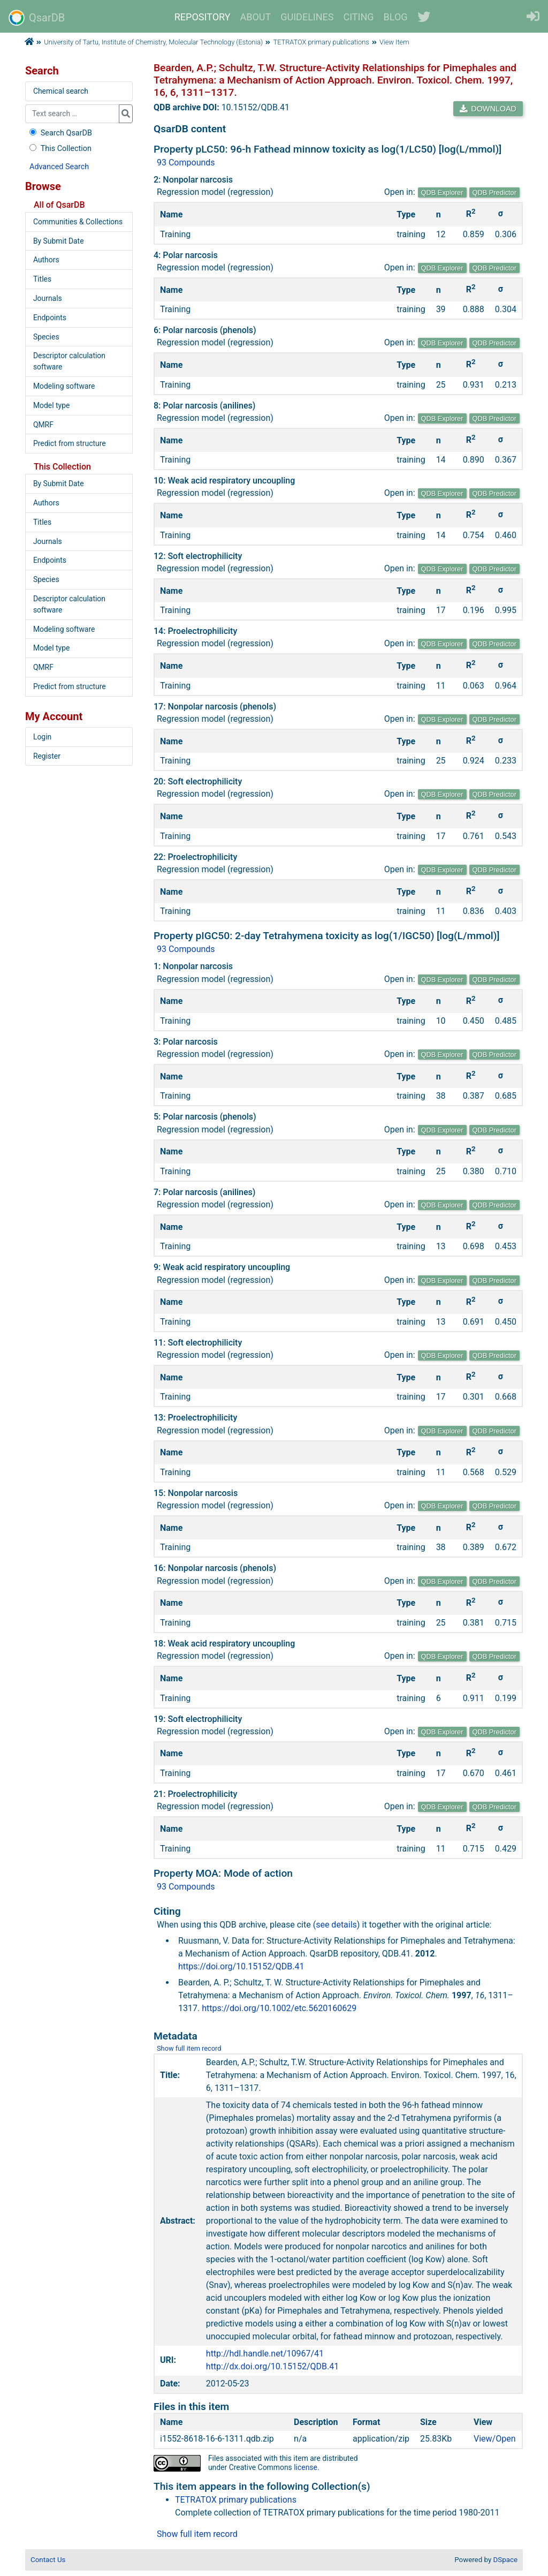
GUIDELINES (306, 16)
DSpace (505, 2560)
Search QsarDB (59, 133)
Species (46, 337)
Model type (51, 405)
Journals (47, 298)
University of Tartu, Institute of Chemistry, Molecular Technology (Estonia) (153, 42)
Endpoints (49, 317)
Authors (46, 259)
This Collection (59, 148)
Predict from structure (69, 443)
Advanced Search (59, 166)
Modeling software (64, 386)
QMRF (43, 424)
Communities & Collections (78, 221)
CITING (359, 16)
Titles (42, 279)
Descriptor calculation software (69, 361)
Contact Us (48, 2560)
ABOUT (255, 16)
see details (336, 1925)
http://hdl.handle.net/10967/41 (265, 2353)
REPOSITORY (202, 16)
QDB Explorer (442, 192)
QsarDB (37, 18)
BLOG (396, 16)
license (305, 2467)
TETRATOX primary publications (321, 42)
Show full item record (189, 2048)
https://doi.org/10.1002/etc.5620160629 (279, 2008)
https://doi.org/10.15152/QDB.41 (241, 1966)
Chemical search (60, 91)
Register (46, 756)
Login (42, 736)
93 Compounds (186, 162)
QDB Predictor (495, 192)
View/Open (495, 2439)
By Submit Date (58, 241)
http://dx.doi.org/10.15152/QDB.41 (272, 2366)
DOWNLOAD (488, 108)
